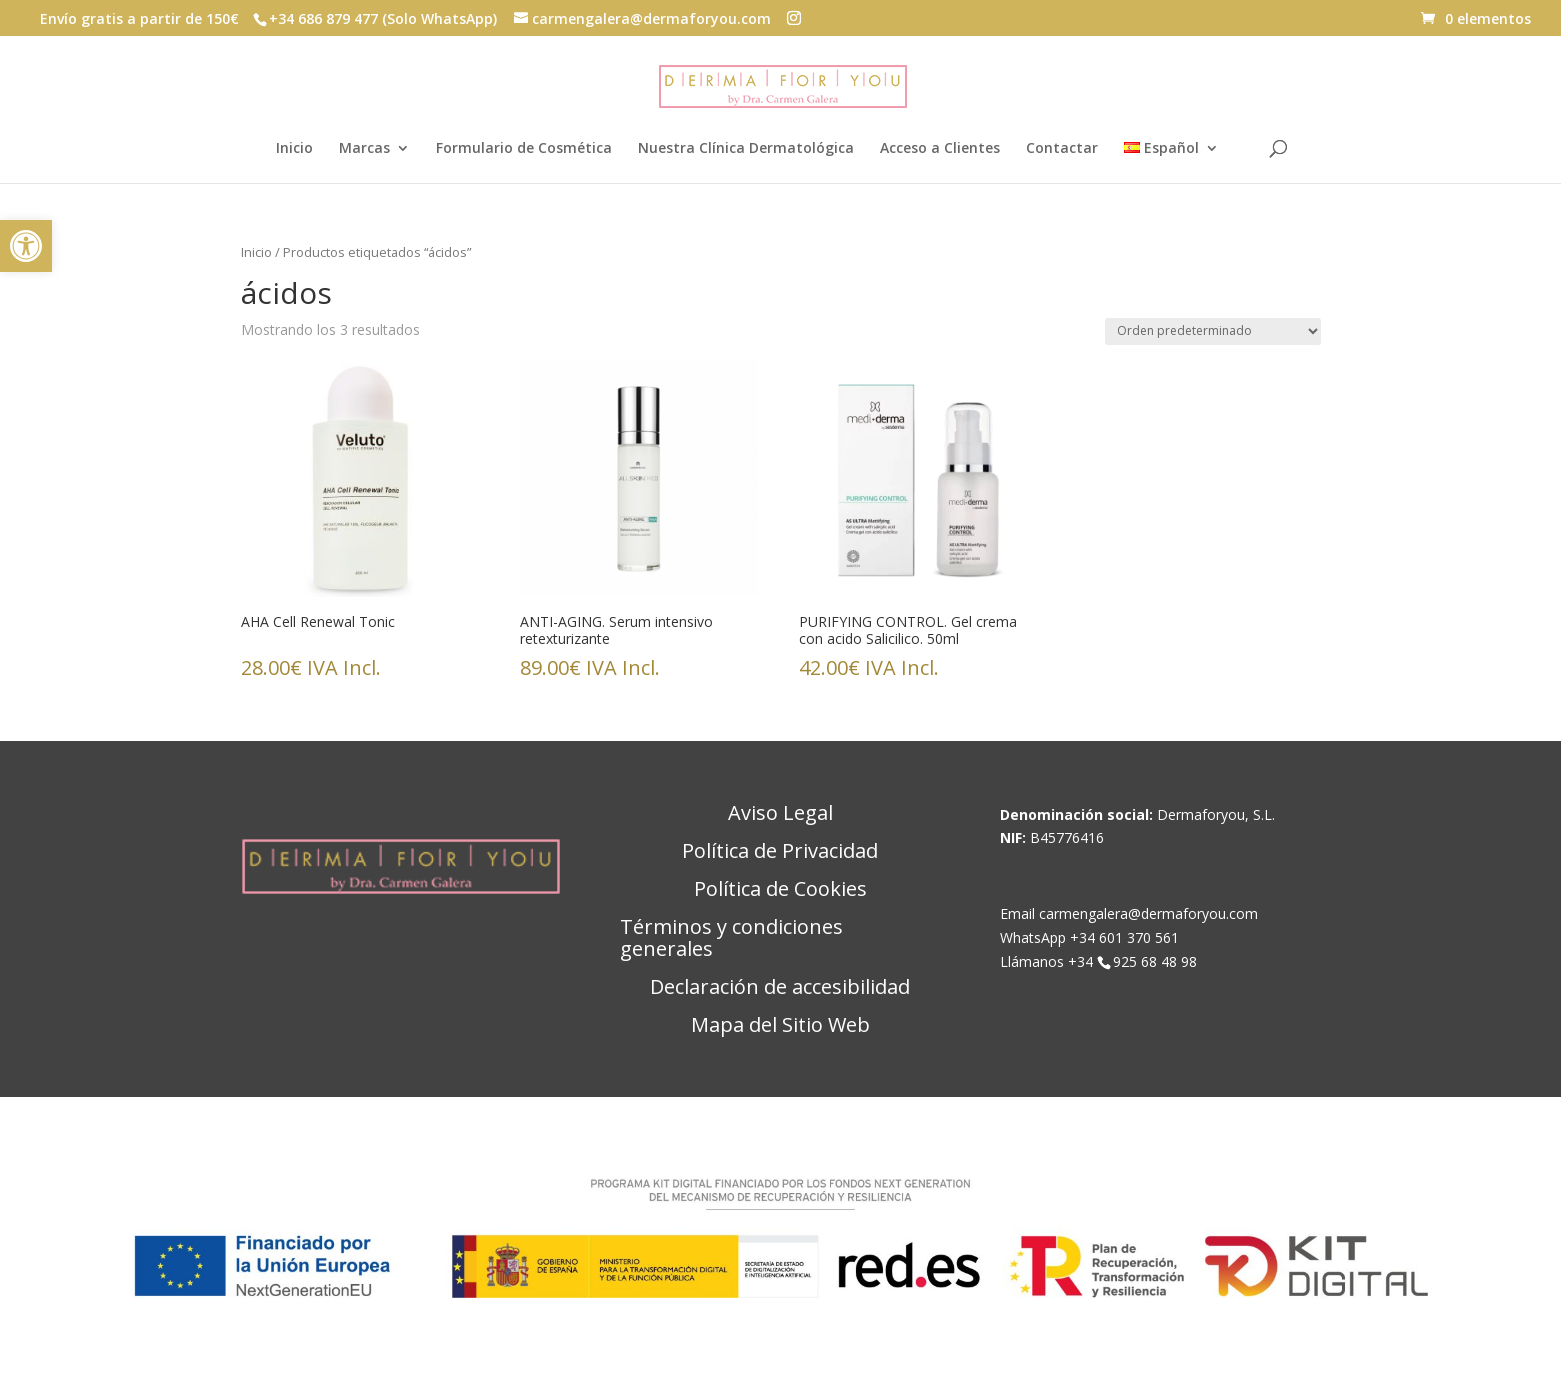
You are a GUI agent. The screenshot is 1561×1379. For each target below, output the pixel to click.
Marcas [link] (364, 149)
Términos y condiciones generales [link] (731, 939)
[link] (26, 246)
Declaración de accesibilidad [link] (780, 988)
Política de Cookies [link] (780, 890)
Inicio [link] (294, 149)
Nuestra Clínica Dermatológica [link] (746, 149)
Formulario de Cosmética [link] (524, 149)
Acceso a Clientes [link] (940, 149)
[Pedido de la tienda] (1213, 331)
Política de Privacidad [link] (780, 852)
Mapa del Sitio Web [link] (780, 1026)
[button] (794, 18)
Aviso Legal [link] (780, 814)
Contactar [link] (1062, 149)
